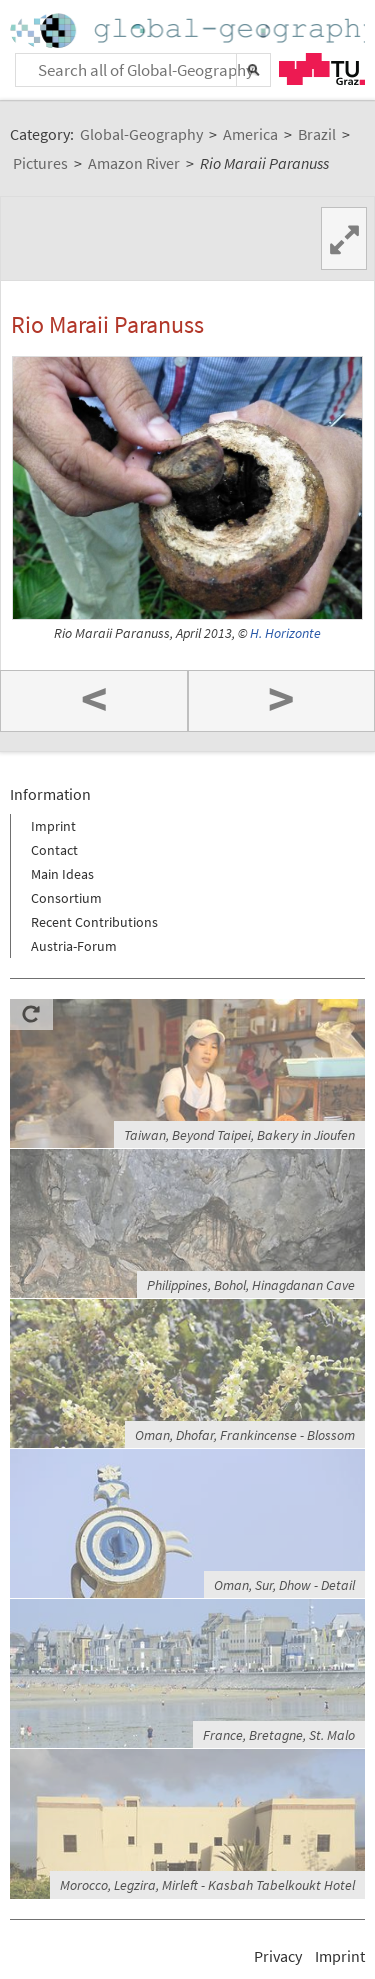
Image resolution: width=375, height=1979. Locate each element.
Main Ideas (62, 874)
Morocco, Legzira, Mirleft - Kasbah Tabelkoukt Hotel (207, 1885)
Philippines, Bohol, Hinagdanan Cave (251, 1285)
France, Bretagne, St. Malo (279, 1735)
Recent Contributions (94, 922)
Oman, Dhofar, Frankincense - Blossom (245, 1435)
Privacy (278, 1956)
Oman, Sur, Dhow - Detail (284, 1585)
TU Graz (322, 69)
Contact (54, 850)
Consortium (66, 898)
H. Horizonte (285, 633)
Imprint (53, 826)
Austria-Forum (74, 946)
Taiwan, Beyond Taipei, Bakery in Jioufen (239, 1135)
